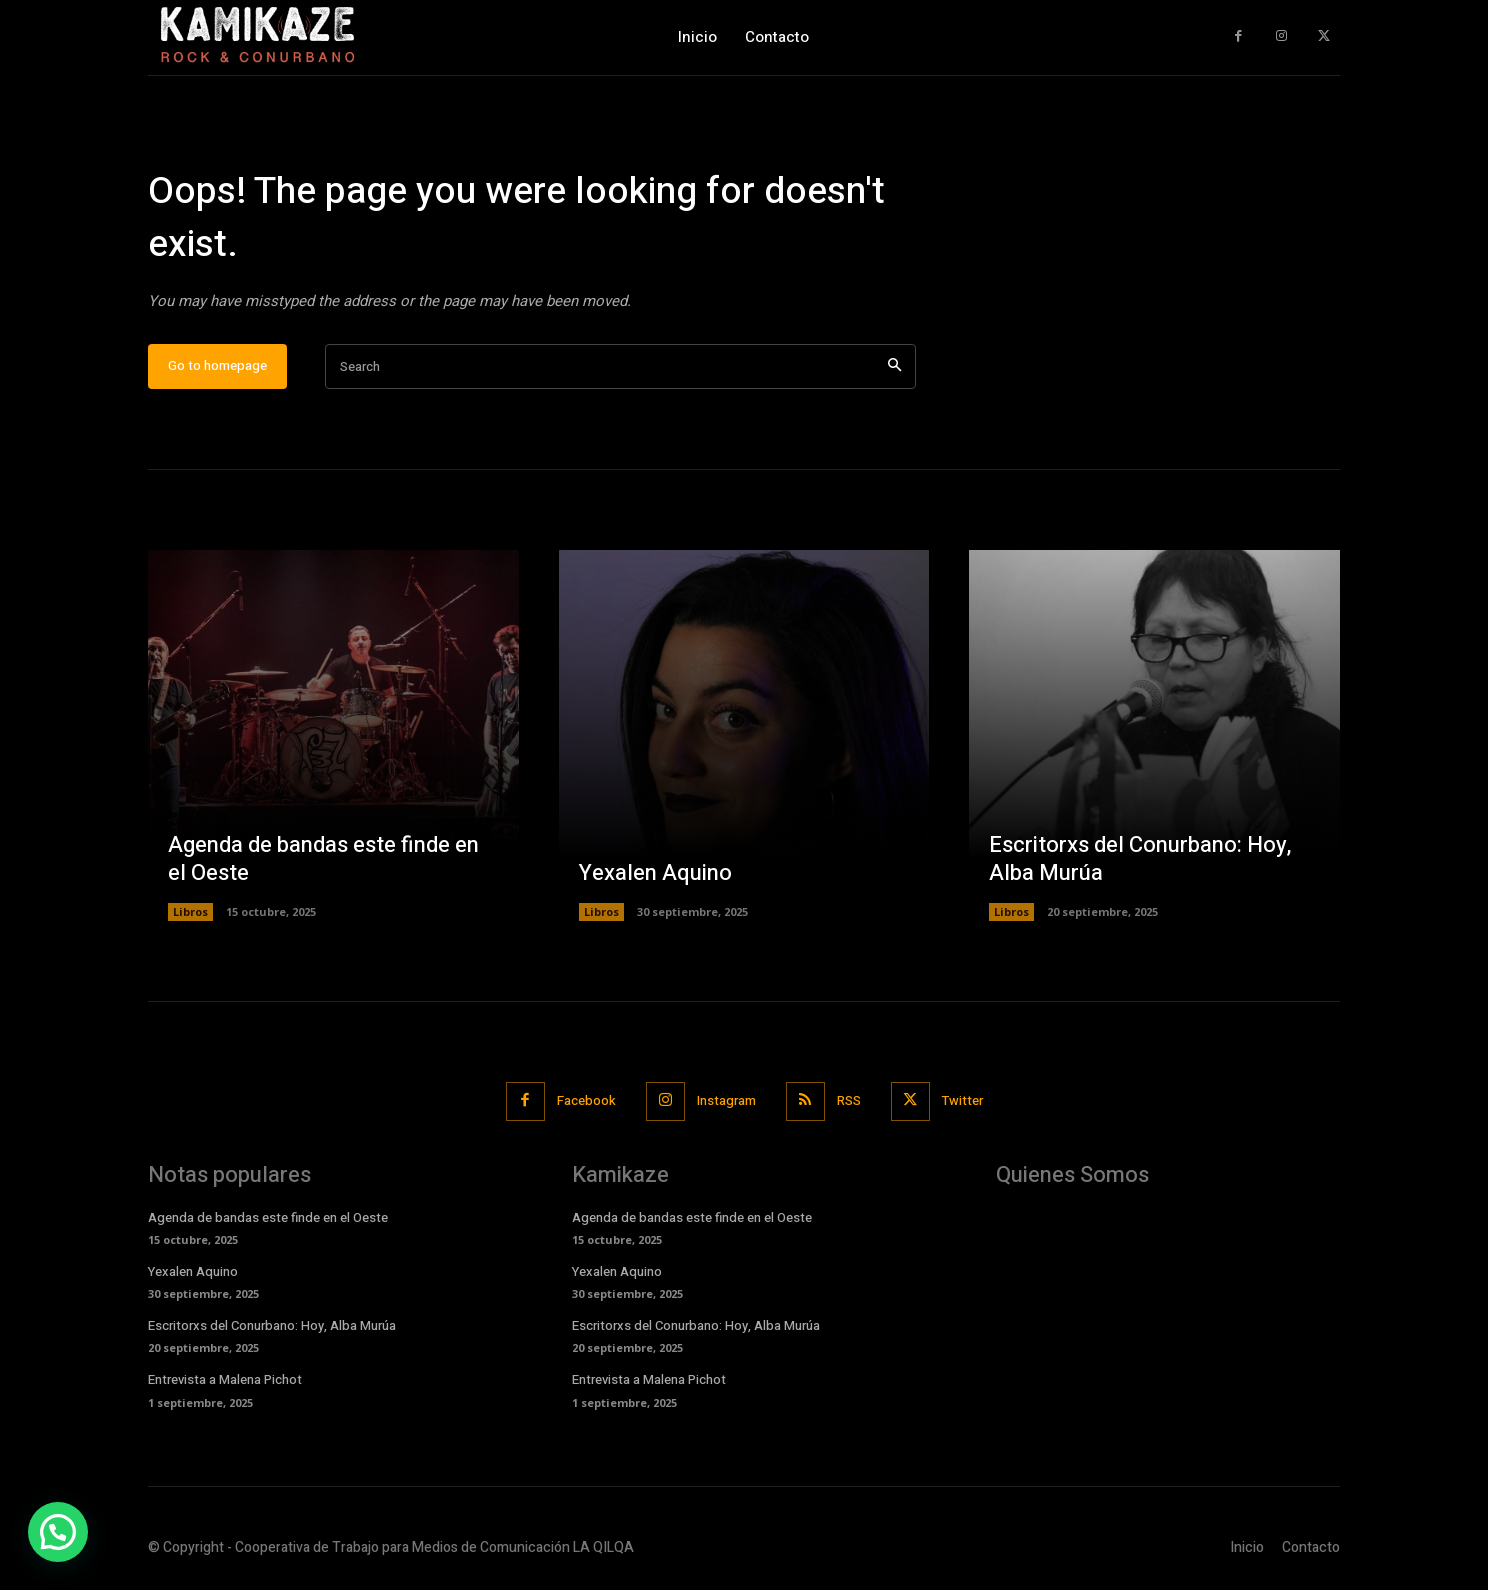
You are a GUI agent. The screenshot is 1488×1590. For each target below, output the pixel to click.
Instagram (726, 1100)
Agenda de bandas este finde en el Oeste (323, 859)
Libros (190, 911)
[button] (58, 1532)
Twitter (962, 1100)
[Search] (894, 366)
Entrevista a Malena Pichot (225, 1379)
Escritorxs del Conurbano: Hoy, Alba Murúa (1140, 859)
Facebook (586, 1100)
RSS (849, 1100)
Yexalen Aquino (655, 873)
